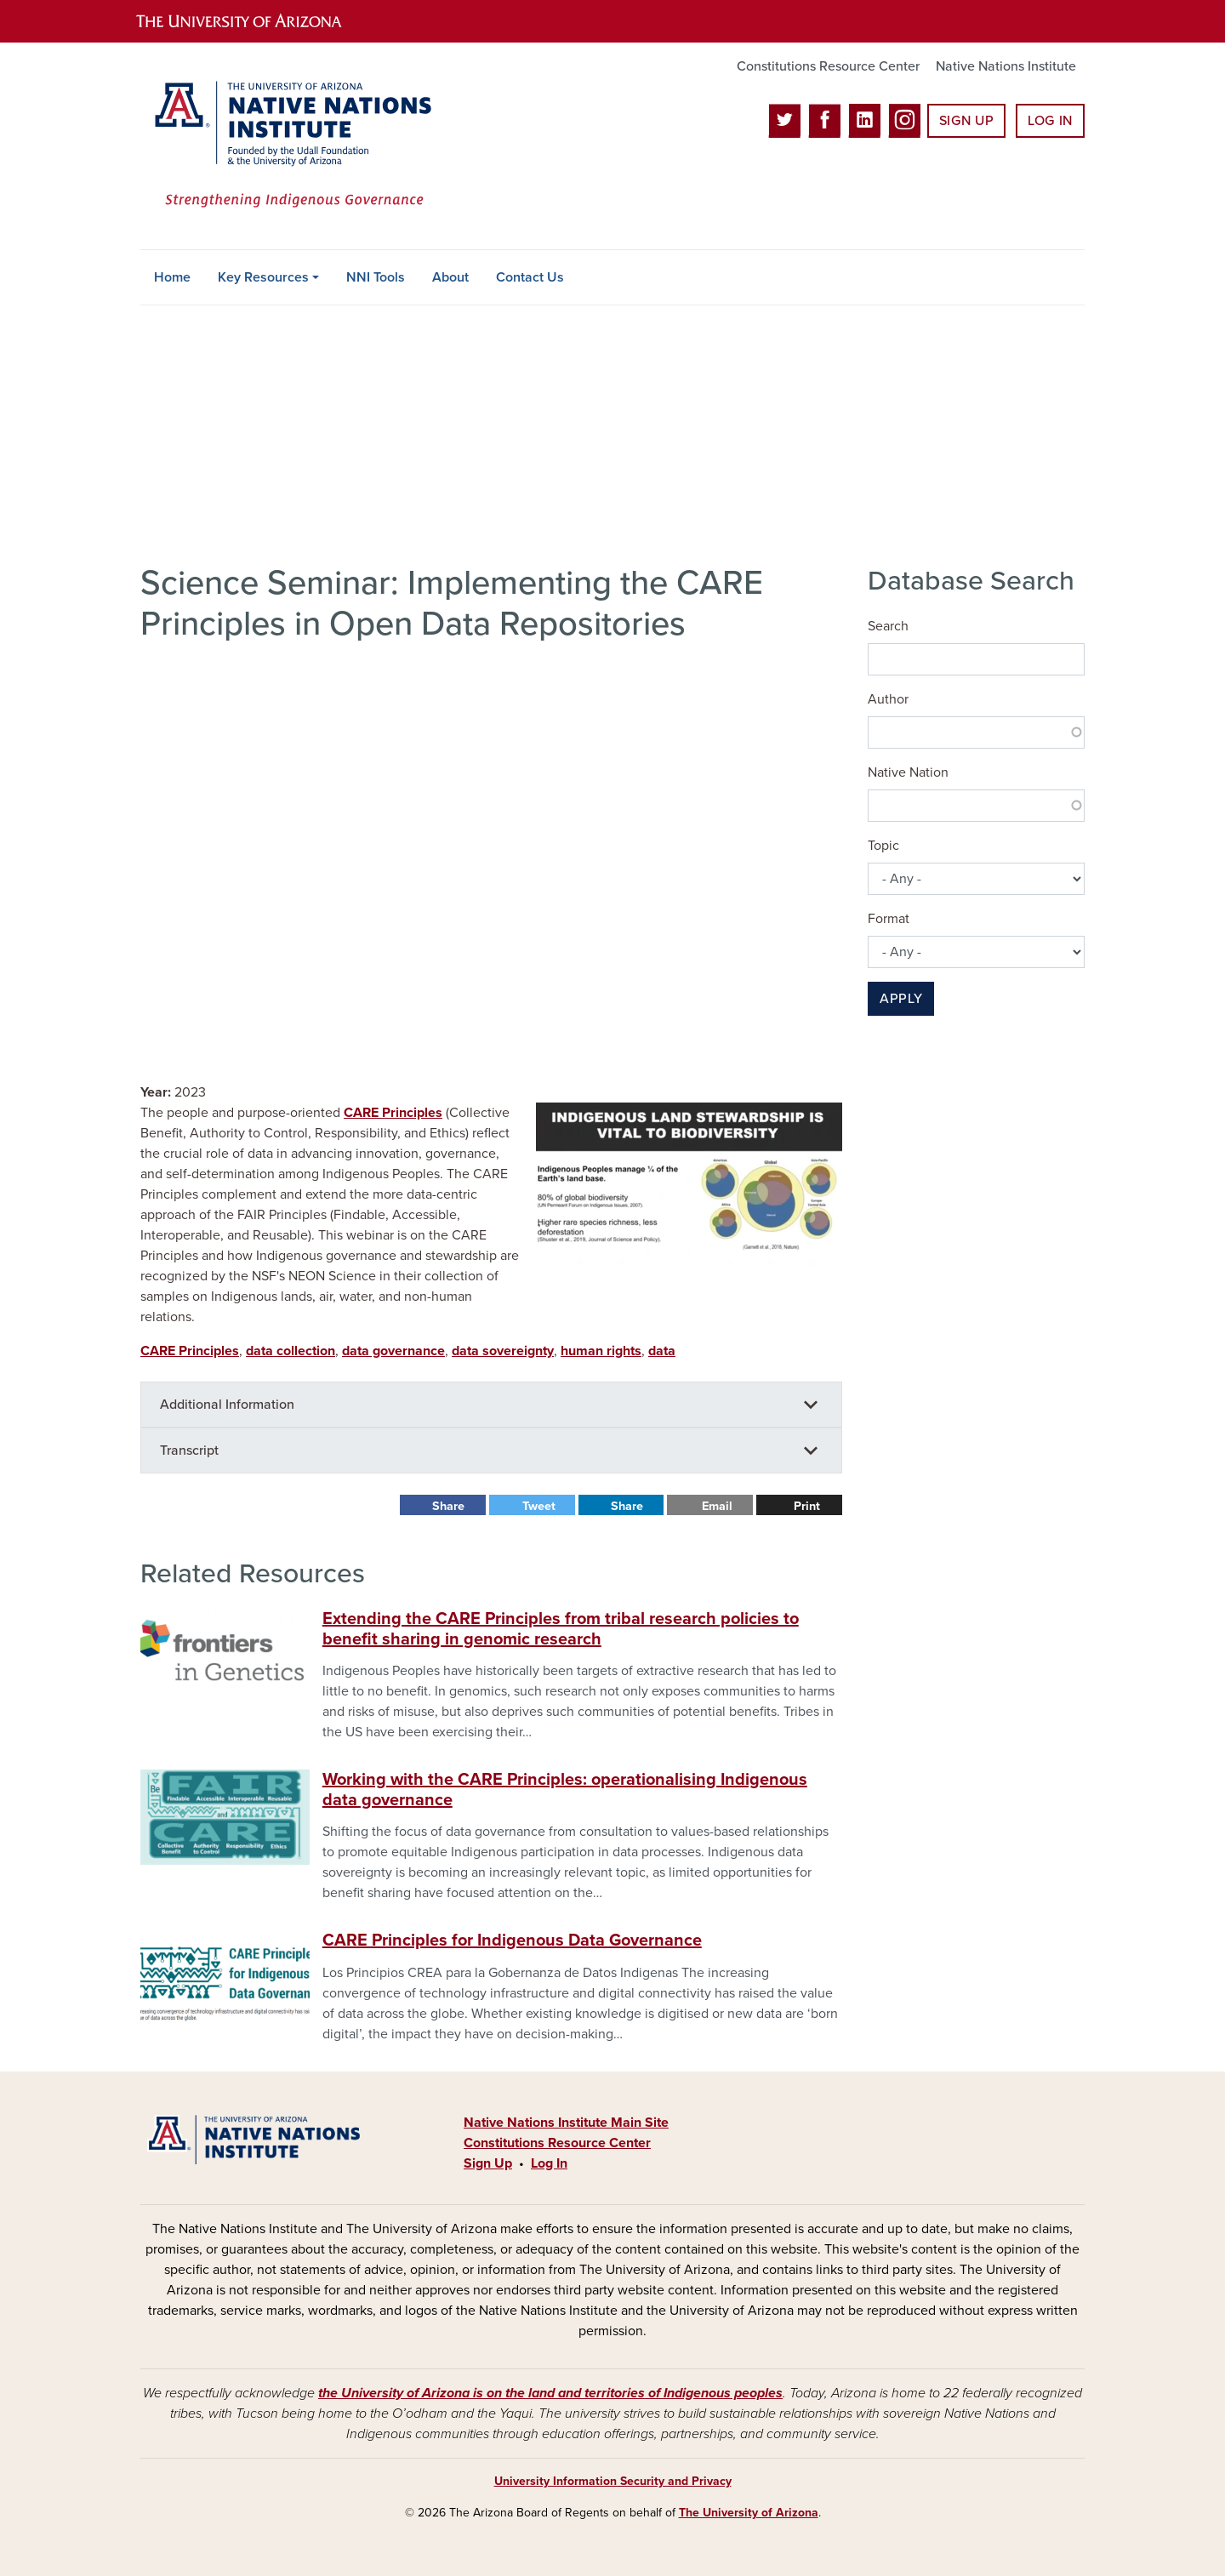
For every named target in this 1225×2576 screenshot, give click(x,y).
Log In (1050, 120)
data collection (290, 1350)
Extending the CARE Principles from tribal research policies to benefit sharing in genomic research (560, 1629)
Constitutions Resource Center (828, 66)
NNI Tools (375, 277)
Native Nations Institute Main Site (566, 2122)
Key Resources (263, 277)
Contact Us (530, 277)
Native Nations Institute (1006, 66)
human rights (601, 1350)
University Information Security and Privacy (613, 2481)
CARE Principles (393, 1112)
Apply (901, 998)
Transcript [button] (189, 1450)
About (450, 277)
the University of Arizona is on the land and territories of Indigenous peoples (550, 2393)
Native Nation (908, 772)
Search (888, 626)
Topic (883, 845)
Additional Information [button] (227, 1404)
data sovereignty (503, 1350)
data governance (393, 1350)
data (661, 1350)
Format (888, 918)
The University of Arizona (748, 2512)
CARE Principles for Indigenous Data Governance (512, 1940)
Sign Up (966, 120)
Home (172, 277)
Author (888, 699)
